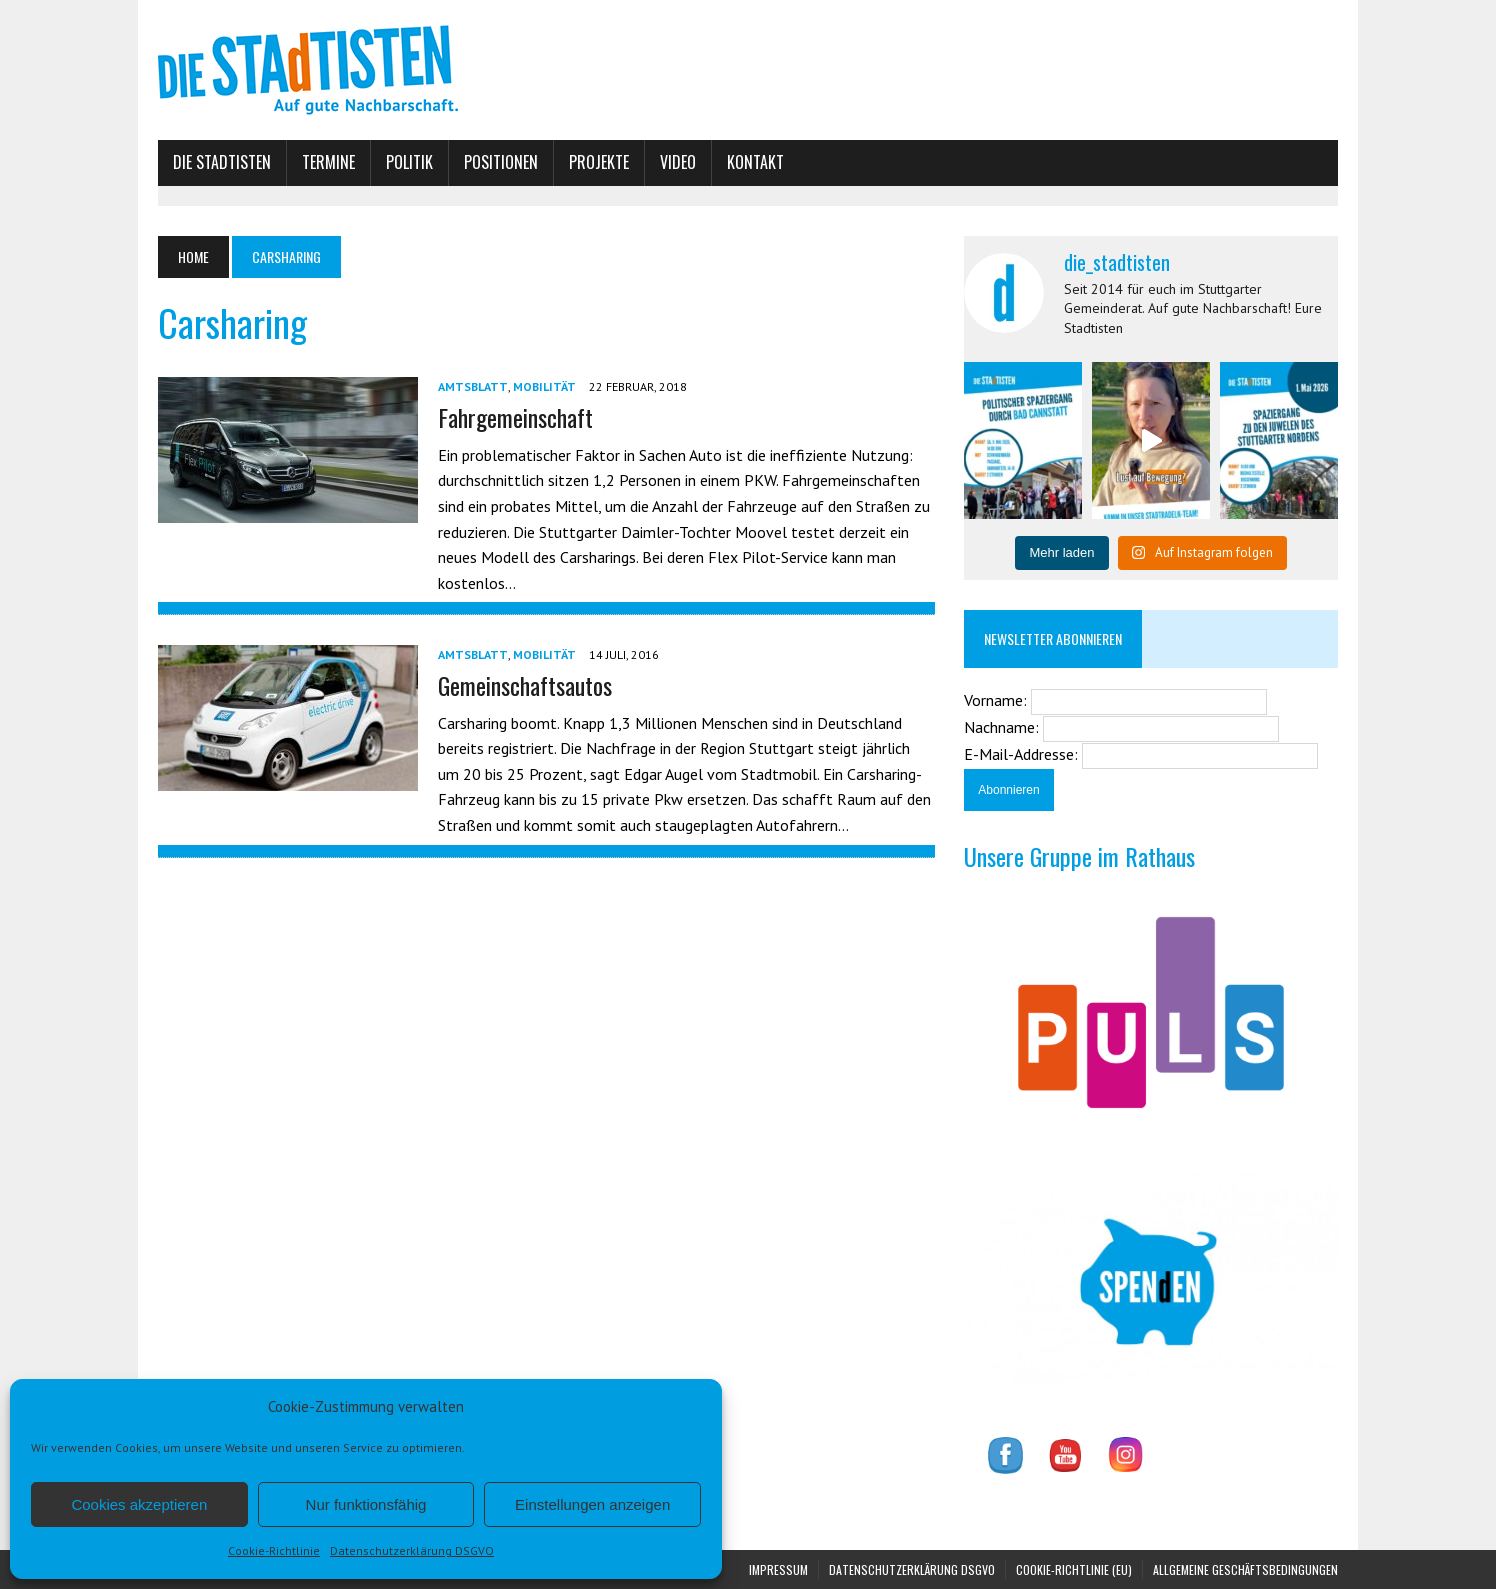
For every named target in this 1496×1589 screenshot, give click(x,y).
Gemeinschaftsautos (525, 685)
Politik (409, 162)
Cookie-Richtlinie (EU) (1074, 1569)
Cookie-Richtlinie (274, 1550)
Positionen (501, 162)
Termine (328, 162)
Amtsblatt (473, 386)
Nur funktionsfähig (366, 1504)
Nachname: (1003, 727)
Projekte (599, 162)
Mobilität (544, 386)
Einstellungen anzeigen (592, 1504)
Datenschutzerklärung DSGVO (412, 1550)
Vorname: (997, 700)
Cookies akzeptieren (139, 1504)
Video (678, 162)
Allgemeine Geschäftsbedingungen (1245, 1569)
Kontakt (755, 162)
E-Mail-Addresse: (1023, 754)
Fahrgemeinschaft (515, 417)
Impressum (778, 1569)
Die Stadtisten (222, 162)
